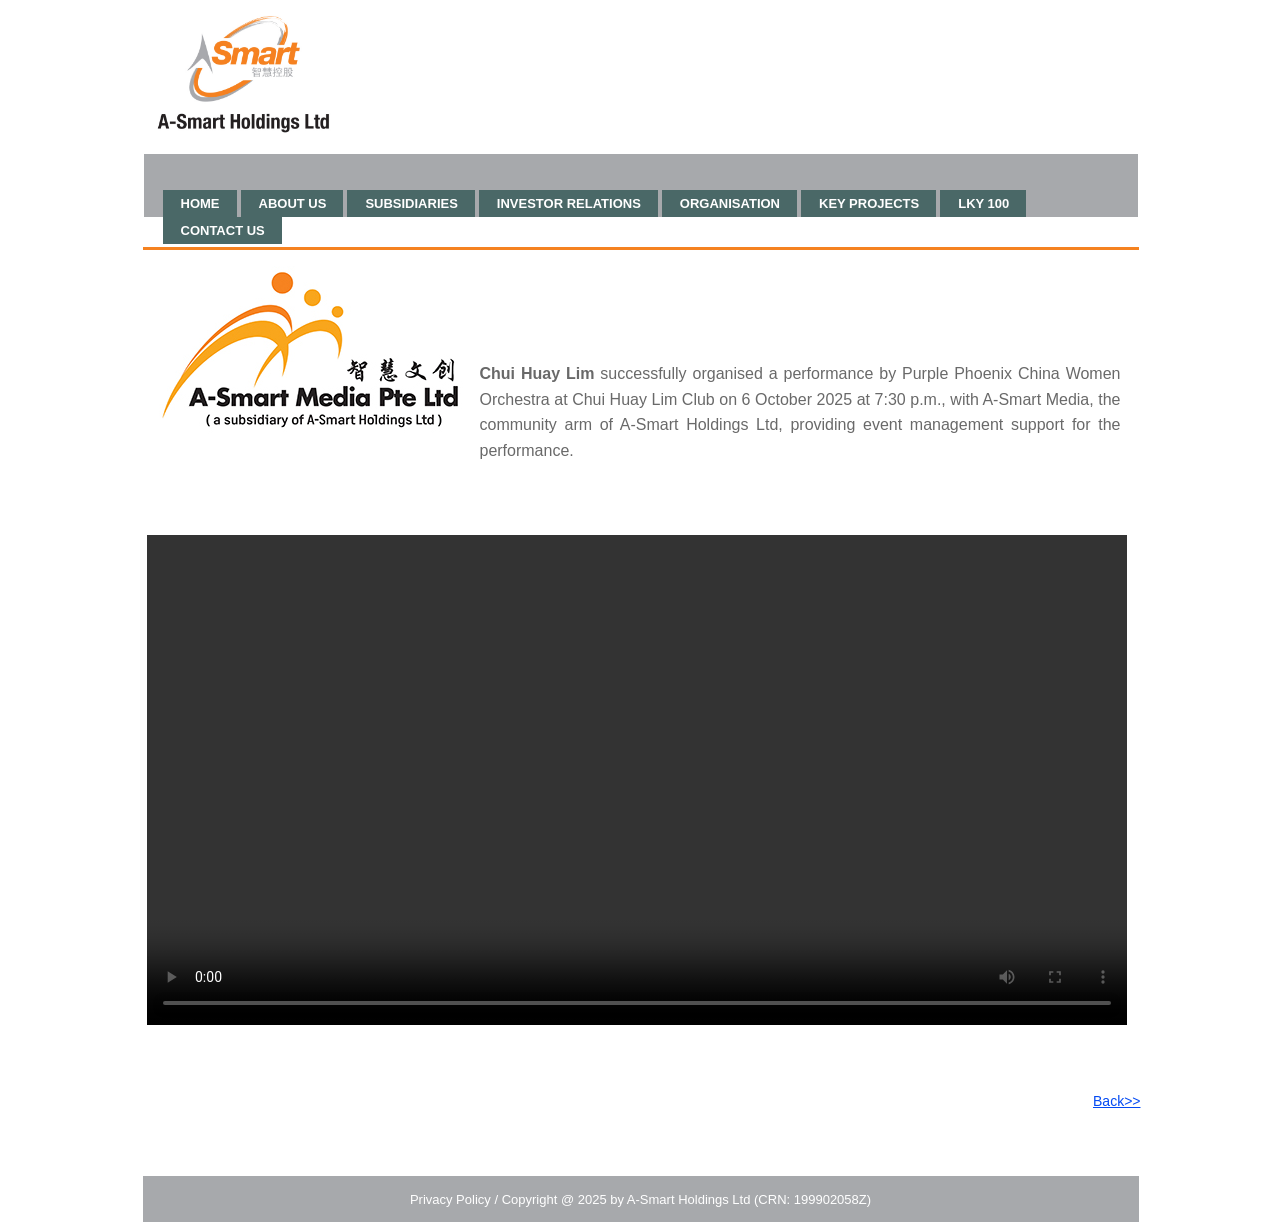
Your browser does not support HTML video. (637, 780)
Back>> (1116, 1101)
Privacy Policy (450, 1199)
